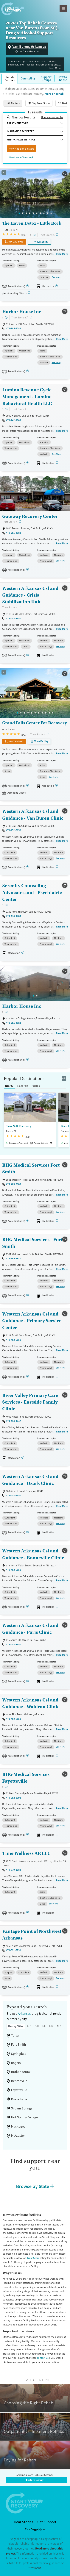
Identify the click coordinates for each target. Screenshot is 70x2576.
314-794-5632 (15, 741)
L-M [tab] (51, 2026)
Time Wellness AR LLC (26, 1853)
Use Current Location (29, 51)
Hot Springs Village (24, 2117)
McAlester (18, 2136)
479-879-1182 (13, 1869)
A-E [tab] (29, 2026)
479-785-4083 (13, 328)
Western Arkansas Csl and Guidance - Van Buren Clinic (32, 814)
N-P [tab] (59, 2026)
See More (56, 277)
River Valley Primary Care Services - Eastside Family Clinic (30, 1402)
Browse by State (32, 2186)
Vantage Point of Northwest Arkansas (31, 1934)
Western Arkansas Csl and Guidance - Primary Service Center (31, 1320)
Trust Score (33, 2258)
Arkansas (24, 2014)
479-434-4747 (13, 1421)
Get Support (46, 2522)
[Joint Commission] (27, 285)
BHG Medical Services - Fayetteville (27, 1777)
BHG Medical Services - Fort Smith (32, 1243)
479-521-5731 (13, 1950)
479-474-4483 (13, 916)
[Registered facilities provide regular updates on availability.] (29, 292)
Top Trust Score (41, 103)
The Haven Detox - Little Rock (31, 223)
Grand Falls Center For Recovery (34, 722)
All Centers (13, 103)
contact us (43, 2357)
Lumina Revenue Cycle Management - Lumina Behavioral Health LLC (27, 396)
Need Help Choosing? (21, 157)
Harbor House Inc (21, 312)
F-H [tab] (37, 2026)
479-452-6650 (13, 618)
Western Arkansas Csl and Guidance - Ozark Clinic (30, 1480)
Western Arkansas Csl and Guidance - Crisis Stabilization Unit (30, 595)
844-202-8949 (15, 241)
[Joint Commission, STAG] (27, 1912)
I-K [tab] (44, 2026)
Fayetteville (19, 2090)
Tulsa (15, 2035)
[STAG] (27, 1220)
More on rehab (54, 94)
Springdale (18, 2054)
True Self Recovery (18, 1126)
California (22, 1085)
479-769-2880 (13, 1184)
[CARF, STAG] (27, 371)
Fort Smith (18, 2044)
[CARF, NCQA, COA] (27, 655)
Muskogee (18, 2126)
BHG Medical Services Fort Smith (31, 1168)
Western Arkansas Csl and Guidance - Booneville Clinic (33, 1554)
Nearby (9, 1085)
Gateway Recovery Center (30, 516)
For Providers (35, 2529)
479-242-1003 (13, 420)
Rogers (16, 2063)
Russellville (19, 2099)
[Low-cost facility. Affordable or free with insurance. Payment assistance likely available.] (34, 235)
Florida (36, 1085)
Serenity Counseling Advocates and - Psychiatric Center (32, 892)
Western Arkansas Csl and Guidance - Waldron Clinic (30, 1703)
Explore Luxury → (36, 2480)
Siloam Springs (21, 2108)
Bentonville (19, 2081)
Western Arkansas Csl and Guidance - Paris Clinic (30, 1628)
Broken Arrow (20, 2072)
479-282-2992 (13, 1797)
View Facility (41, 241)
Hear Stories (23, 2522)
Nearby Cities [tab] (15, 2026)
